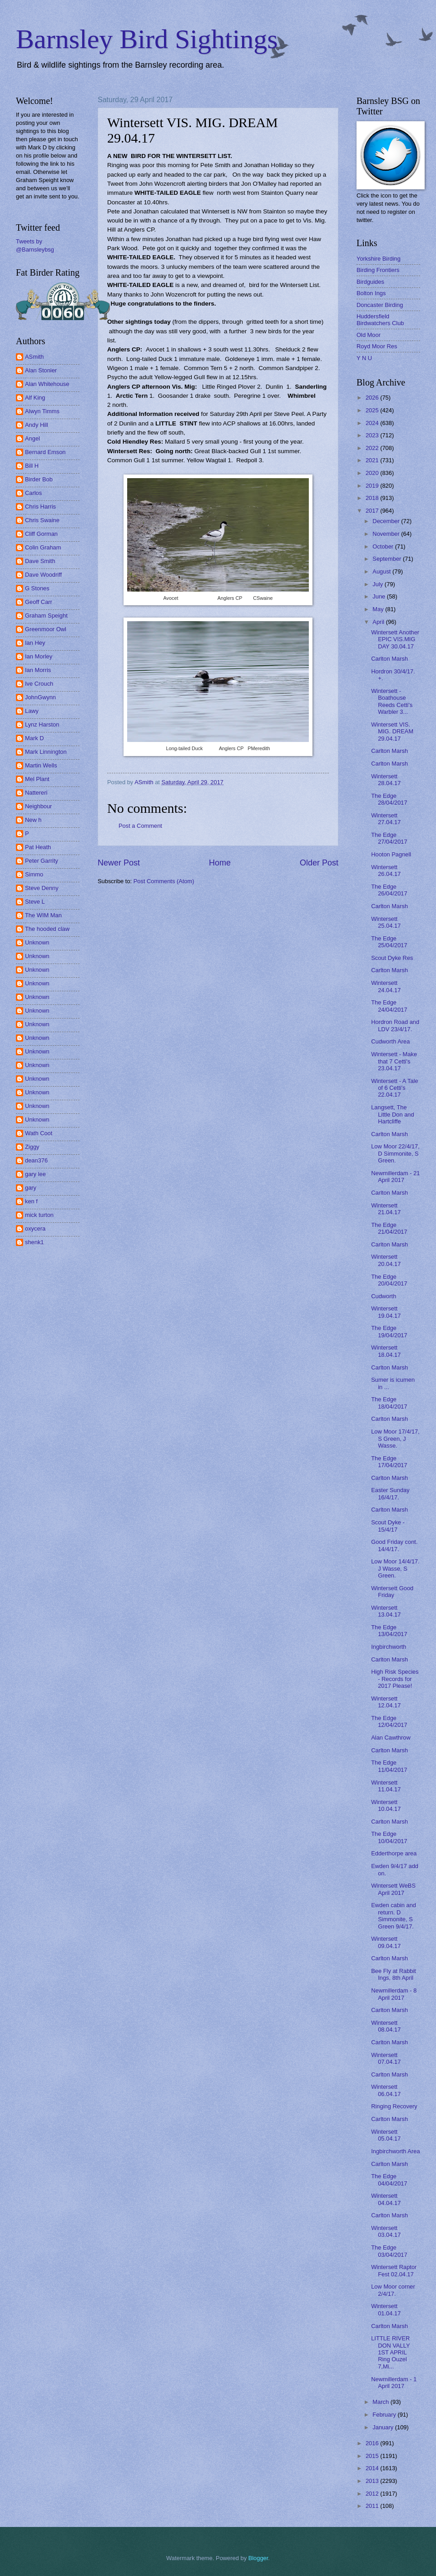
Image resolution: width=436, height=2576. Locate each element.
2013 (373, 2480)
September (387, 558)
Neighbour (38, 806)
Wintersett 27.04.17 (386, 819)
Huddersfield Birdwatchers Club (380, 319)
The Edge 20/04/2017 (389, 1280)
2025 (373, 410)
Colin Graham (43, 547)
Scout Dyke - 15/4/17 (388, 1526)
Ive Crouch (39, 683)
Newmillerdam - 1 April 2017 (393, 2382)
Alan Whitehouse (47, 384)
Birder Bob (39, 479)
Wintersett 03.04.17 (386, 2231)
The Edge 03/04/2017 (389, 2251)
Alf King (35, 397)
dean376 (36, 1160)
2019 (373, 485)
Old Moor (369, 334)
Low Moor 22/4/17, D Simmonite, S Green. (395, 1153)
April (379, 621)
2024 (373, 423)
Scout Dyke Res (392, 957)
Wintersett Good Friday (392, 1591)
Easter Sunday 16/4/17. (390, 1493)
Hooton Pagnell (391, 854)
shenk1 (34, 1242)
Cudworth (383, 1296)
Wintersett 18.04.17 (386, 1351)
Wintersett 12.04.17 (386, 1702)
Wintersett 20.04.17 (386, 1260)
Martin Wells (41, 765)
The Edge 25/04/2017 (389, 942)
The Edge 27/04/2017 (389, 838)
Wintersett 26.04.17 (386, 870)
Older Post (319, 862)
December (386, 521)
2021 (373, 460)
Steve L (35, 901)
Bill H (32, 465)
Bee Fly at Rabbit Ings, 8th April (393, 1974)
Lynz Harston (42, 724)
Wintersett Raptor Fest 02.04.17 (393, 2270)
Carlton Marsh (389, 658)
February (384, 2414)
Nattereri (36, 792)
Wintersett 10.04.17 (386, 1805)
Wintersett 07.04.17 (386, 2058)
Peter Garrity (41, 860)
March (381, 2401)
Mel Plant (37, 779)
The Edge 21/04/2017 (389, 1228)
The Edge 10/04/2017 (389, 1837)
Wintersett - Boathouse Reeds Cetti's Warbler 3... (391, 701)
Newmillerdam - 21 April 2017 (395, 1176)
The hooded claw (47, 928)
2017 (373, 510)
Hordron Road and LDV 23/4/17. (395, 1025)
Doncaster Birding (380, 305)
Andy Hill (36, 424)
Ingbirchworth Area (395, 2151)
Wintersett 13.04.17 (386, 1611)
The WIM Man (43, 915)
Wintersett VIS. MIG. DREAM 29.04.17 (392, 731)
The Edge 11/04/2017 (389, 1766)
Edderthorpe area (393, 1853)
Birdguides (370, 281)
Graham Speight (46, 615)
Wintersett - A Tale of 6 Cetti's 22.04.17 (394, 1088)
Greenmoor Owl (45, 629)
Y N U (364, 358)
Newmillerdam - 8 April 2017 (393, 1994)
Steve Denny (42, 888)
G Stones (37, 588)
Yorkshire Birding (379, 258)
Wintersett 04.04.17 (386, 2199)
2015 (373, 2455)
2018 (373, 497)
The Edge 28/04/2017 (389, 799)
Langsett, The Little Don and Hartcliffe (392, 1114)
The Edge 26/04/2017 (389, 890)
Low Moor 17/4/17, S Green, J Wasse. (395, 1438)
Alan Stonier (41, 370)
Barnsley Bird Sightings (147, 39)
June (379, 596)
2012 (373, 2493)
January (383, 2427)
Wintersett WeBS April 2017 (393, 1889)
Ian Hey (35, 642)
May (378, 609)
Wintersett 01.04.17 (386, 2309)
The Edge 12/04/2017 (389, 1721)
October (383, 546)
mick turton (39, 1214)
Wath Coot (38, 1133)
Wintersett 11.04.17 (386, 1786)
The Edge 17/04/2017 (389, 1461)
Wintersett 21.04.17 (386, 1209)
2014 (373, 2468)
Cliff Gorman (41, 533)
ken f (31, 1201)
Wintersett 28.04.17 (386, 779)
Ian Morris (38, 670)
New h (33, 819)
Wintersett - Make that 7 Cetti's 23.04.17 (394, 1061)
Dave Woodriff (43, 574)
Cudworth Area (390, 1041)
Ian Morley (38, 656)
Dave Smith (40, 561)
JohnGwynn (40, 697)
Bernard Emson (45, 452)
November (386, 533)
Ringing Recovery (394, 2106)
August (382, 571)
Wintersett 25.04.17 (386, 922)
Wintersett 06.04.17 (386, 2090)
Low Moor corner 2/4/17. (393, 2290)
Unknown (37, 942)
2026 (373, 397)
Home (220, 862)
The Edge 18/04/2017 (389, 1402)
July (378, 584)
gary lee (35, 1174)
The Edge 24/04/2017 (389, 1006)
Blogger (258, 2558)
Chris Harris (40, 506)
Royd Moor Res (377, 346)
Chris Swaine (42, 520)
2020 (373, 473)
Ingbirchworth (388, 1646)
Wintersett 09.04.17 (386, 1942)
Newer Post (119, 862)
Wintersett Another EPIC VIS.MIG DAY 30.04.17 (395, 639)
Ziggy (32, 1146)
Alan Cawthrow (391, 1737)
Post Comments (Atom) (164, 881)
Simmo (34, 874)
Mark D (34, 738)
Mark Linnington (46, 751)
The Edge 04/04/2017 (389, 2179)
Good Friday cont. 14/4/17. (394, 1545)
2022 (373, 448)
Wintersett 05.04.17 (386, 2135)
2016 (373, 2443)
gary (30, 1187)
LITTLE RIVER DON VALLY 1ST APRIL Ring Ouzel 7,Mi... (390, 2352)
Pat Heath (38, 847)
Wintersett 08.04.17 (386, 2026)
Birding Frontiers (378, 270)
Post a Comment (140, 825)
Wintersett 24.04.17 (386, 986)
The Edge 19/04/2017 (389, 1331)
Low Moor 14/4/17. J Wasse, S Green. (395, 1568)
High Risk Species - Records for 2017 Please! (394, 1678)
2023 (373, 435)
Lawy (32, 710)
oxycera (35, 1228)
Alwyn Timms (42, 411)
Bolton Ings (371, 293)
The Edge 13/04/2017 (389, 1630)
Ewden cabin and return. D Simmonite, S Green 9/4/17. (393, 1915)
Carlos (33, 492)
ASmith (34, 356)
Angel (32, 438)
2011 (373, 2505)
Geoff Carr (38, 601)
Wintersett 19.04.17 (386, 1312)
